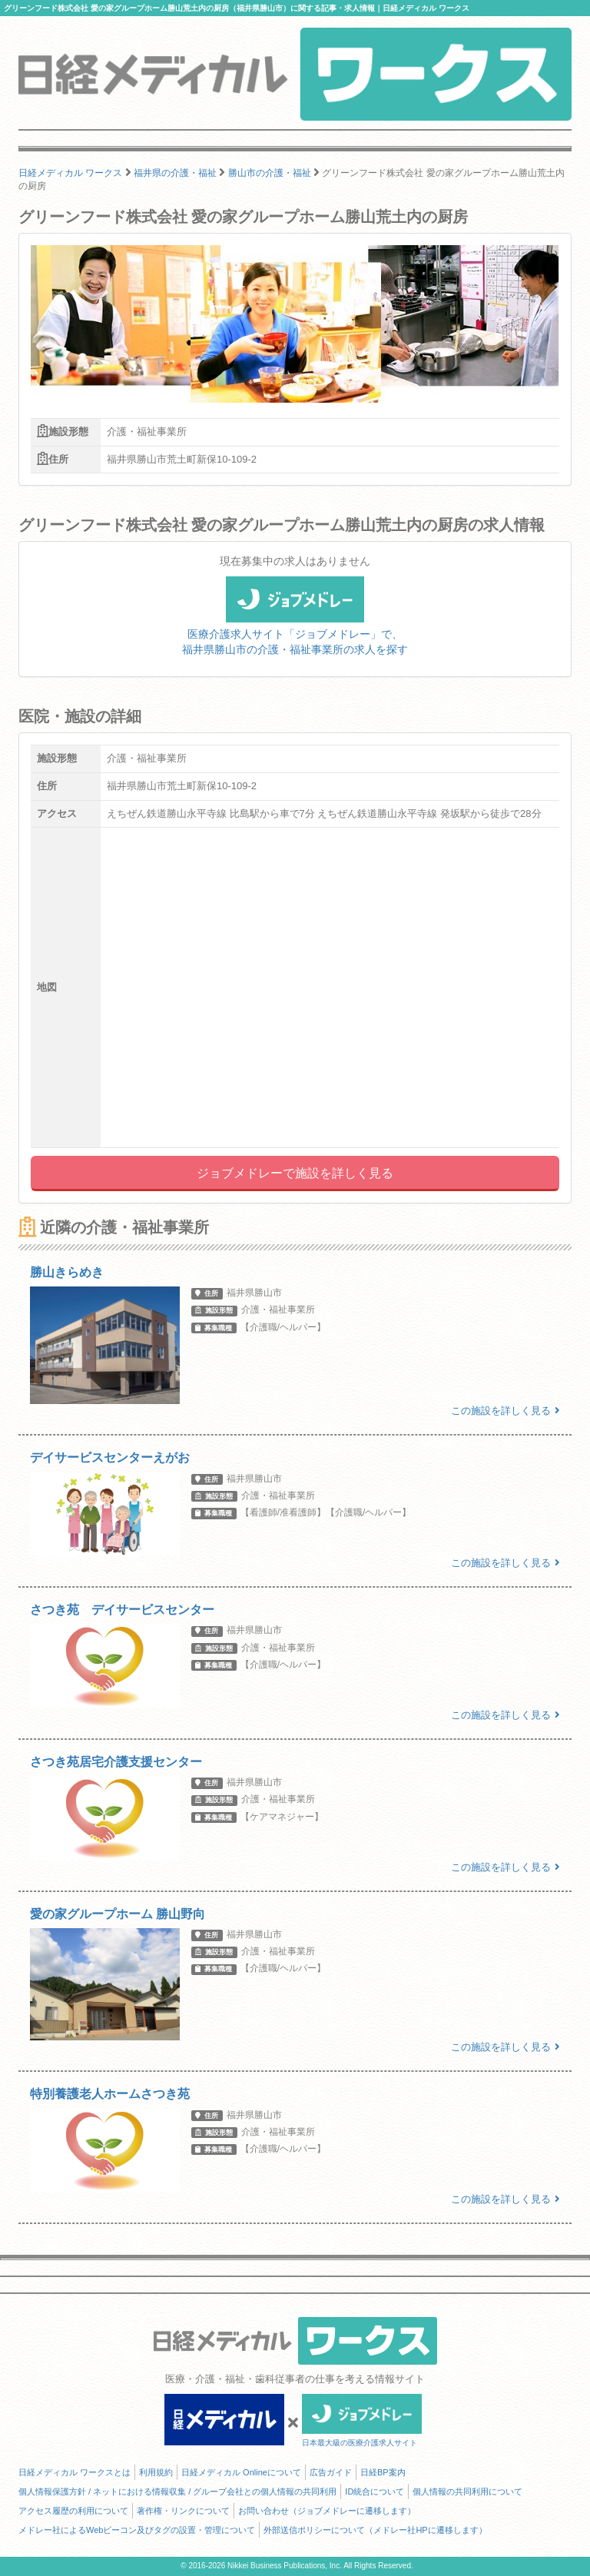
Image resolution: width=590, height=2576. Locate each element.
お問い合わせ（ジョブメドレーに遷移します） (327, 2510)
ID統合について (374, 2491)
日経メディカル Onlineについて (241, 2472)
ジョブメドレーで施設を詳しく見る (295, 1173)
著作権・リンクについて (183, 2510)
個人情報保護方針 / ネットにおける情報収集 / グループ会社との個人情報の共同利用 (177, 2491)
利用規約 (156, 2472)
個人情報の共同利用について (467, 2491)
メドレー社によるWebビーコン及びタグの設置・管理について (136, 2530)
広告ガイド (331, 2472)
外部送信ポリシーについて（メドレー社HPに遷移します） (375, 2530)
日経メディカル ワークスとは (74, 2472)
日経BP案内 (383, 2472)
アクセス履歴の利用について (73, 2510)
